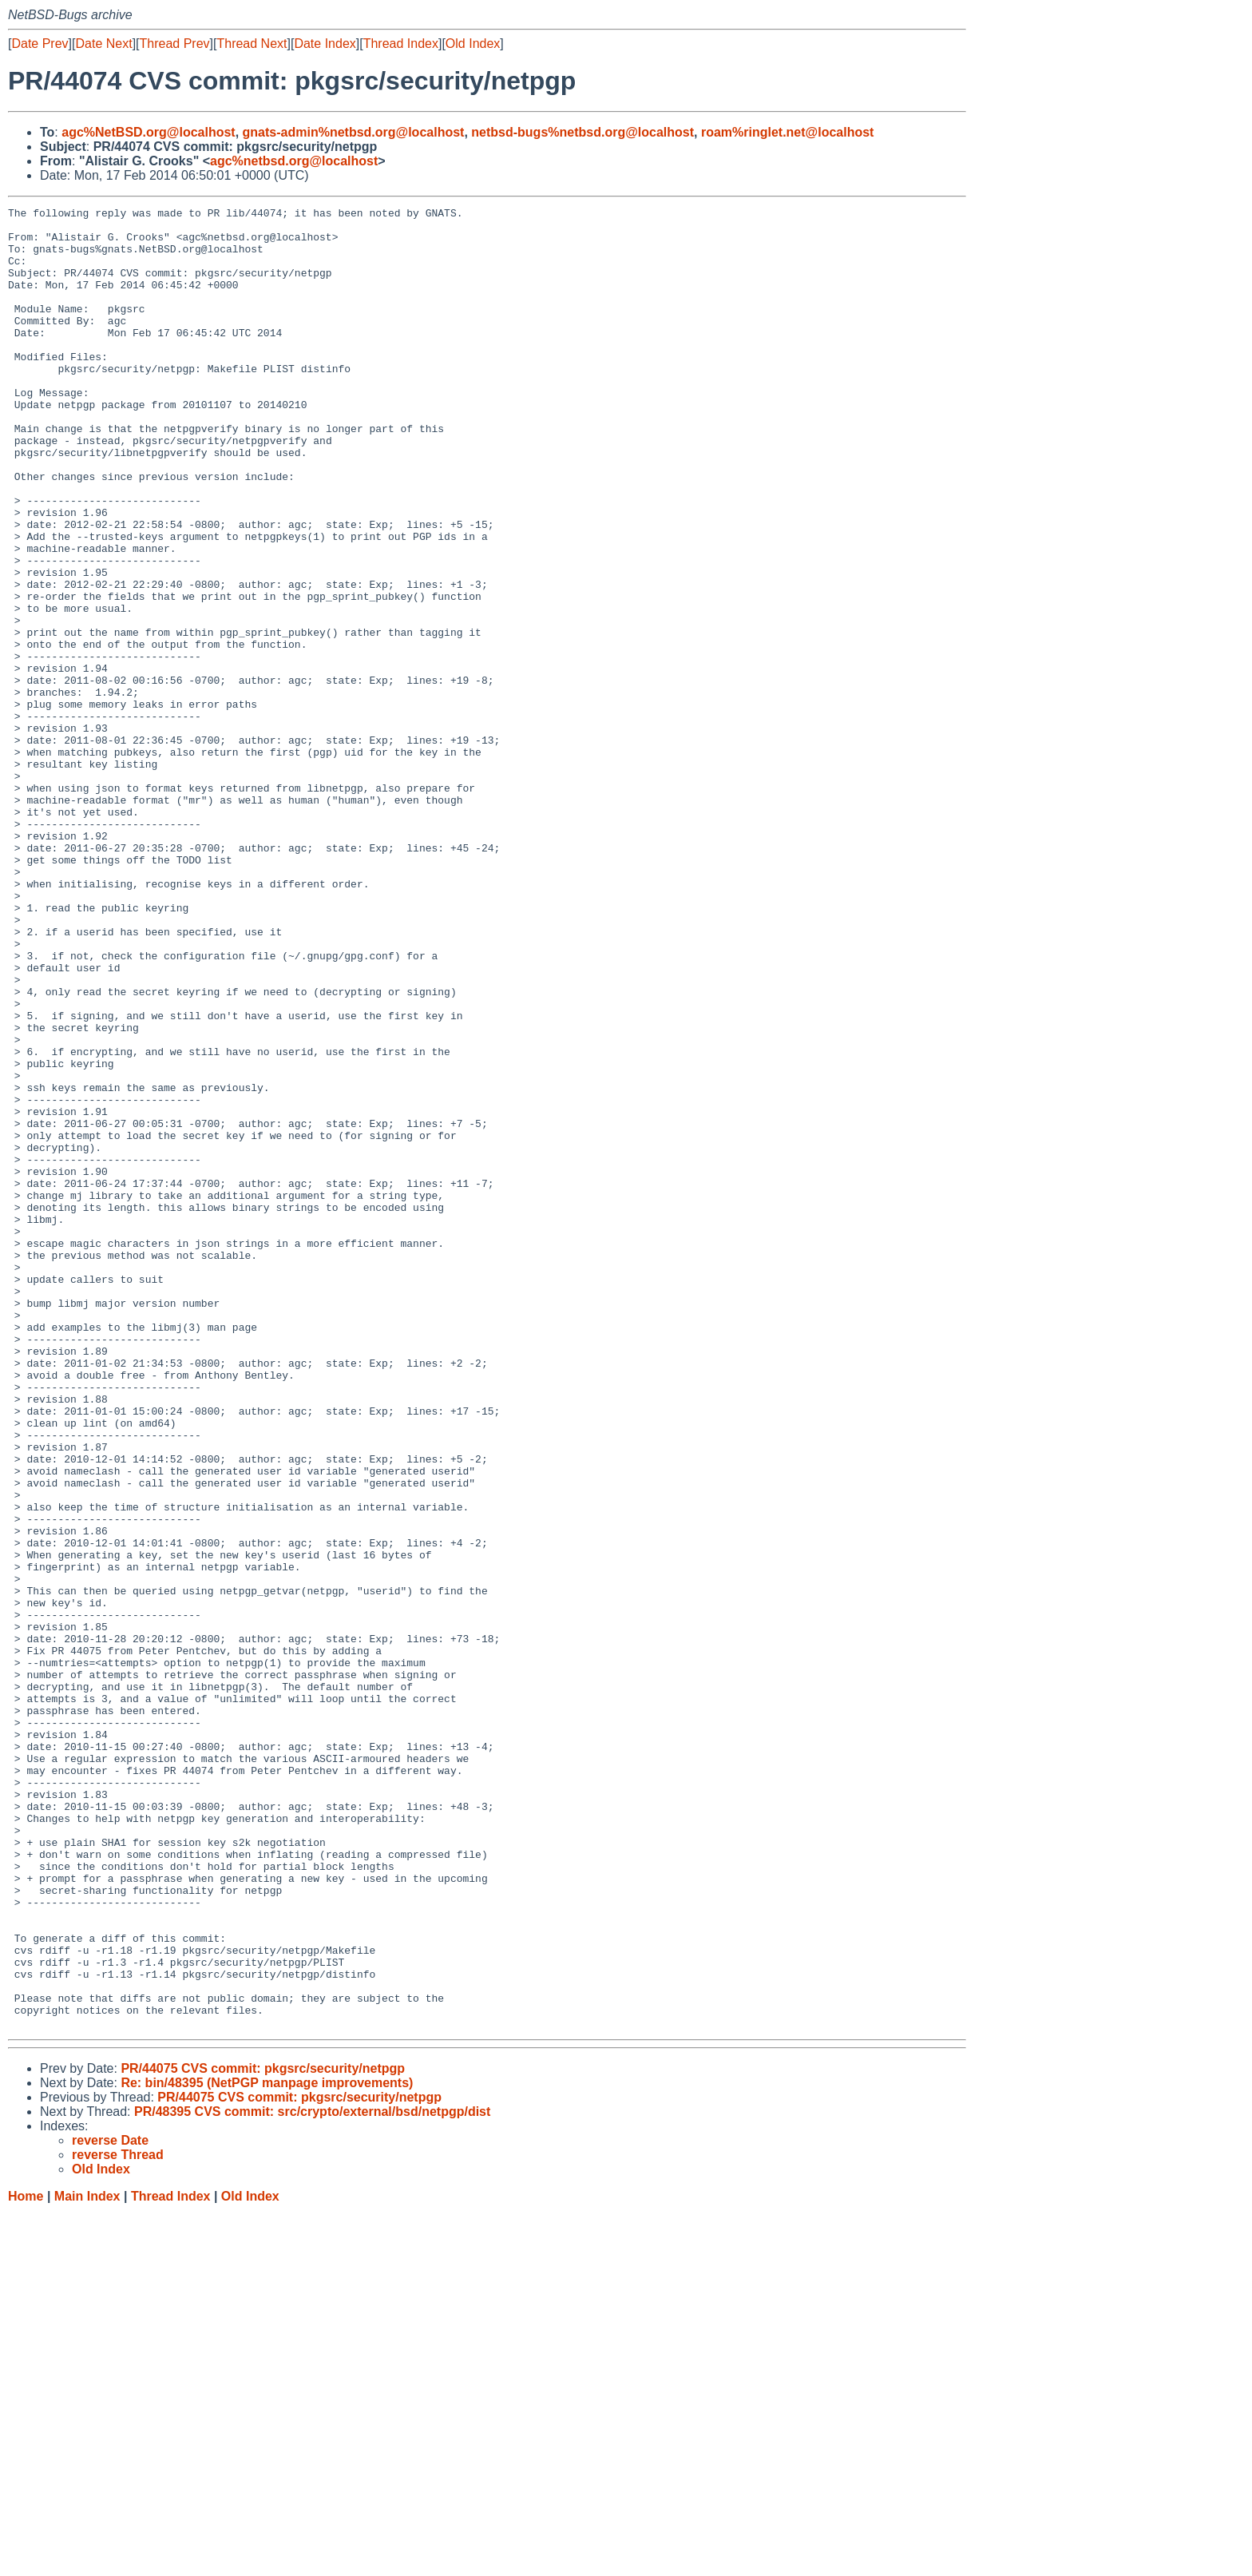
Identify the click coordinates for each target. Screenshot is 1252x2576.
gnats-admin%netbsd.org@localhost (354, 132)
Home (25, 2560)
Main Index (87, 2560)
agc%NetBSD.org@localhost (148, 132)
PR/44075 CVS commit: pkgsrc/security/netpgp (263, 2432)
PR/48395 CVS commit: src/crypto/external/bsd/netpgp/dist (312, 2476)
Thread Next (251, 43)
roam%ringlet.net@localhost (787, 132)
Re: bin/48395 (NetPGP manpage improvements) (267, 2447)
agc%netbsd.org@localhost (294, 161)
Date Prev (39, 43)
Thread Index (400, 43)
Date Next (103, 43)
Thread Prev (175, 43)
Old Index (473, 43)
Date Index (324, 43)
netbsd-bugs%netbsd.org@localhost (582, 132)
